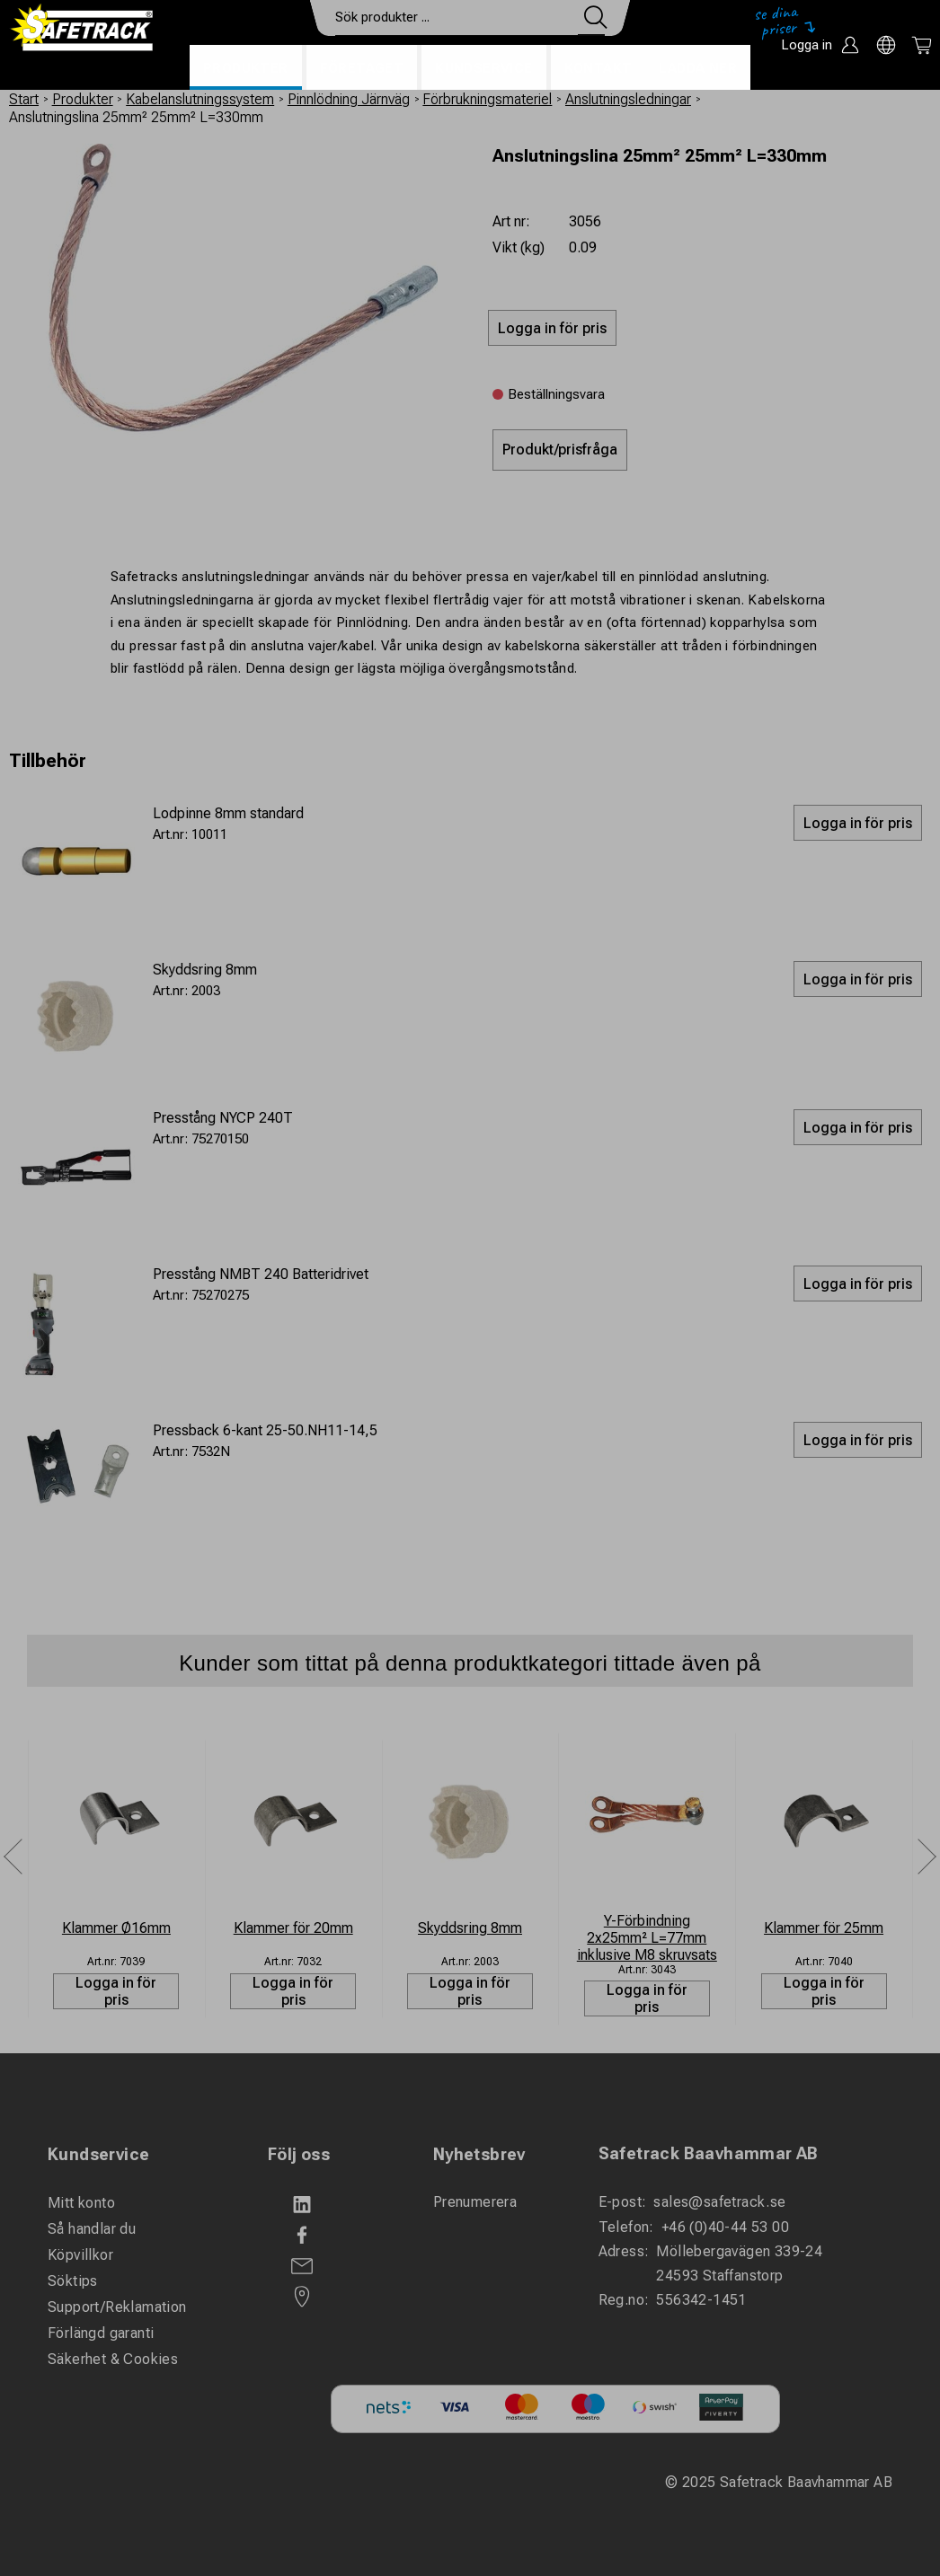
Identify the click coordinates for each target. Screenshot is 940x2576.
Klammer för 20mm (293, 1927)
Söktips (73, 2280)
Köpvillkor (80, 2254)
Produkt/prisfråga (559, 449)
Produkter (245, 68)
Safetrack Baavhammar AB (709, 2153)
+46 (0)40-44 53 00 (725, 2227)
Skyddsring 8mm (205, 969)
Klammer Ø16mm (116, 1927)
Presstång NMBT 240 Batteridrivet (260, 1274)
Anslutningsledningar (628, 99)
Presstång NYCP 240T (223, 1117)
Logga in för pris (115, 1991)
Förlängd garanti (101, 2333)
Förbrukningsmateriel (487, 99)
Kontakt (598, 68)
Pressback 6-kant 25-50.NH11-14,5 (265, 1430)
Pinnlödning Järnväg (349, 99)
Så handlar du (92, 2228)
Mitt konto (81, 2202)
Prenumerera (475, 2201)
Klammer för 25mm (823, 1927)
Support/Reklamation (117, 2307)
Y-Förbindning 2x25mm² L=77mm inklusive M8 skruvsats (647, 1937)
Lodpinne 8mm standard (228, 813)
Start (24, 99)
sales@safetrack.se (719, 2201)
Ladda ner (698, 68)
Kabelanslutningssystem (200, 99)
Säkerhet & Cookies (113, 2359)
